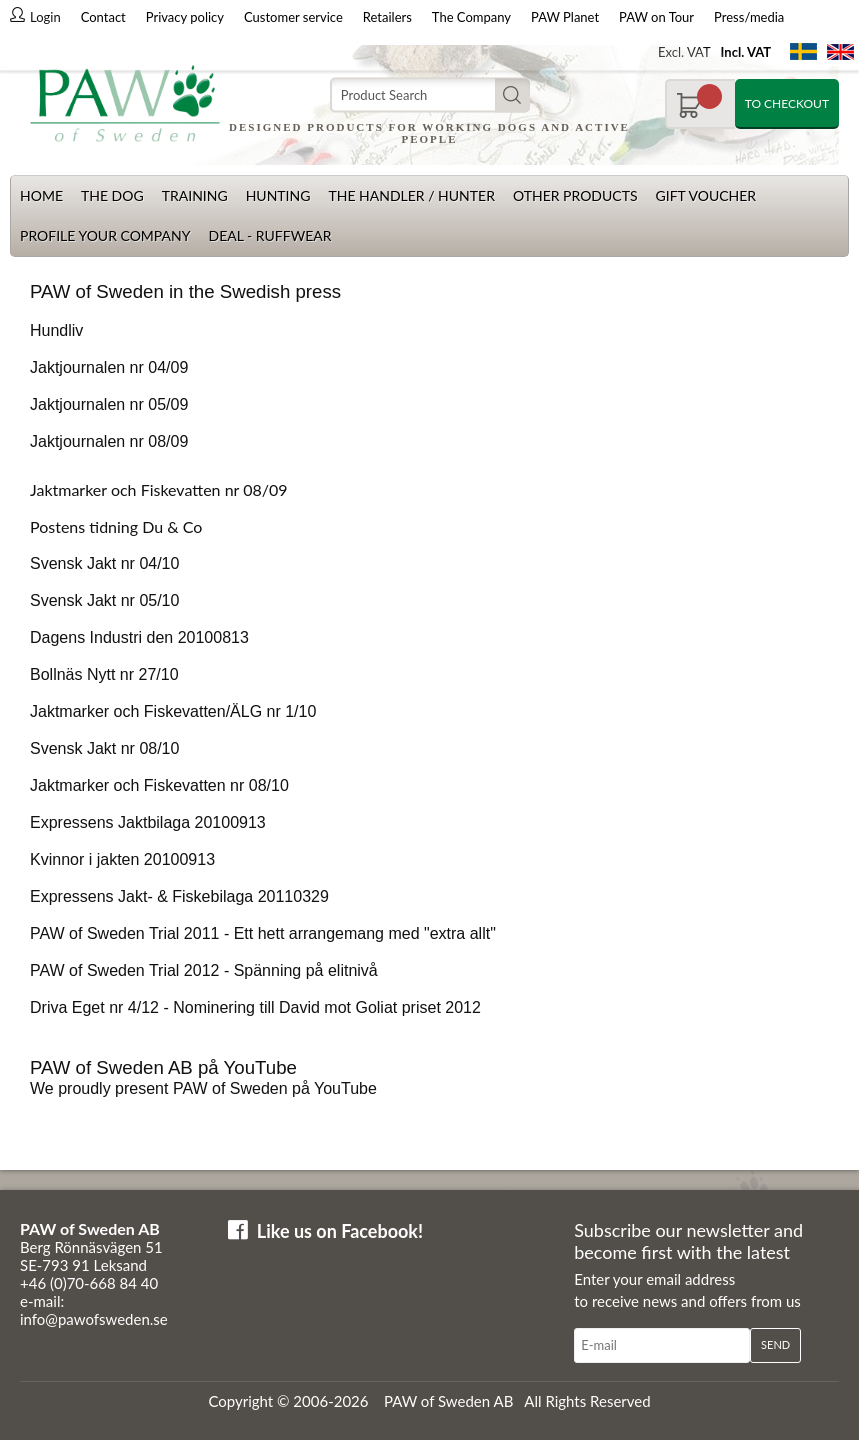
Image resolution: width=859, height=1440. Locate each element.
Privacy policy (185, 17)
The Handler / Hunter (411, 195)
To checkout (787, 103)
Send (775, 1344)
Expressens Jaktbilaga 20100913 (148, 822)
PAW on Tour (656, 17)
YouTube (345, 1088)
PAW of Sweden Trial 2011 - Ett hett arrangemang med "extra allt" (263, 933)
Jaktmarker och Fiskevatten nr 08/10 (159, 785)
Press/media (749, 17)
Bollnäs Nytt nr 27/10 (104, 674)
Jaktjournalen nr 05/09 (109, 404)
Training (195, 195)
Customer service (293, 17)
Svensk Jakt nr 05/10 (104, 600)
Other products (575, 195)
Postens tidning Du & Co (116, 526)
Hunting (278, 195)
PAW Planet (565, 17)
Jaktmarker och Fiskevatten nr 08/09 (159, 489)
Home (41, 195)
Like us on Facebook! (340, 1231)
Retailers (387, 17)
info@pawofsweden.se (94, 1319)
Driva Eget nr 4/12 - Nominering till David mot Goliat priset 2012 (255, 1007)
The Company (471, 17)
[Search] (430, 95)
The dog (112, 195)
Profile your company (105, 235)
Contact (103, 17)
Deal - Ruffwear (269, 235)
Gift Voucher (705, 195)
